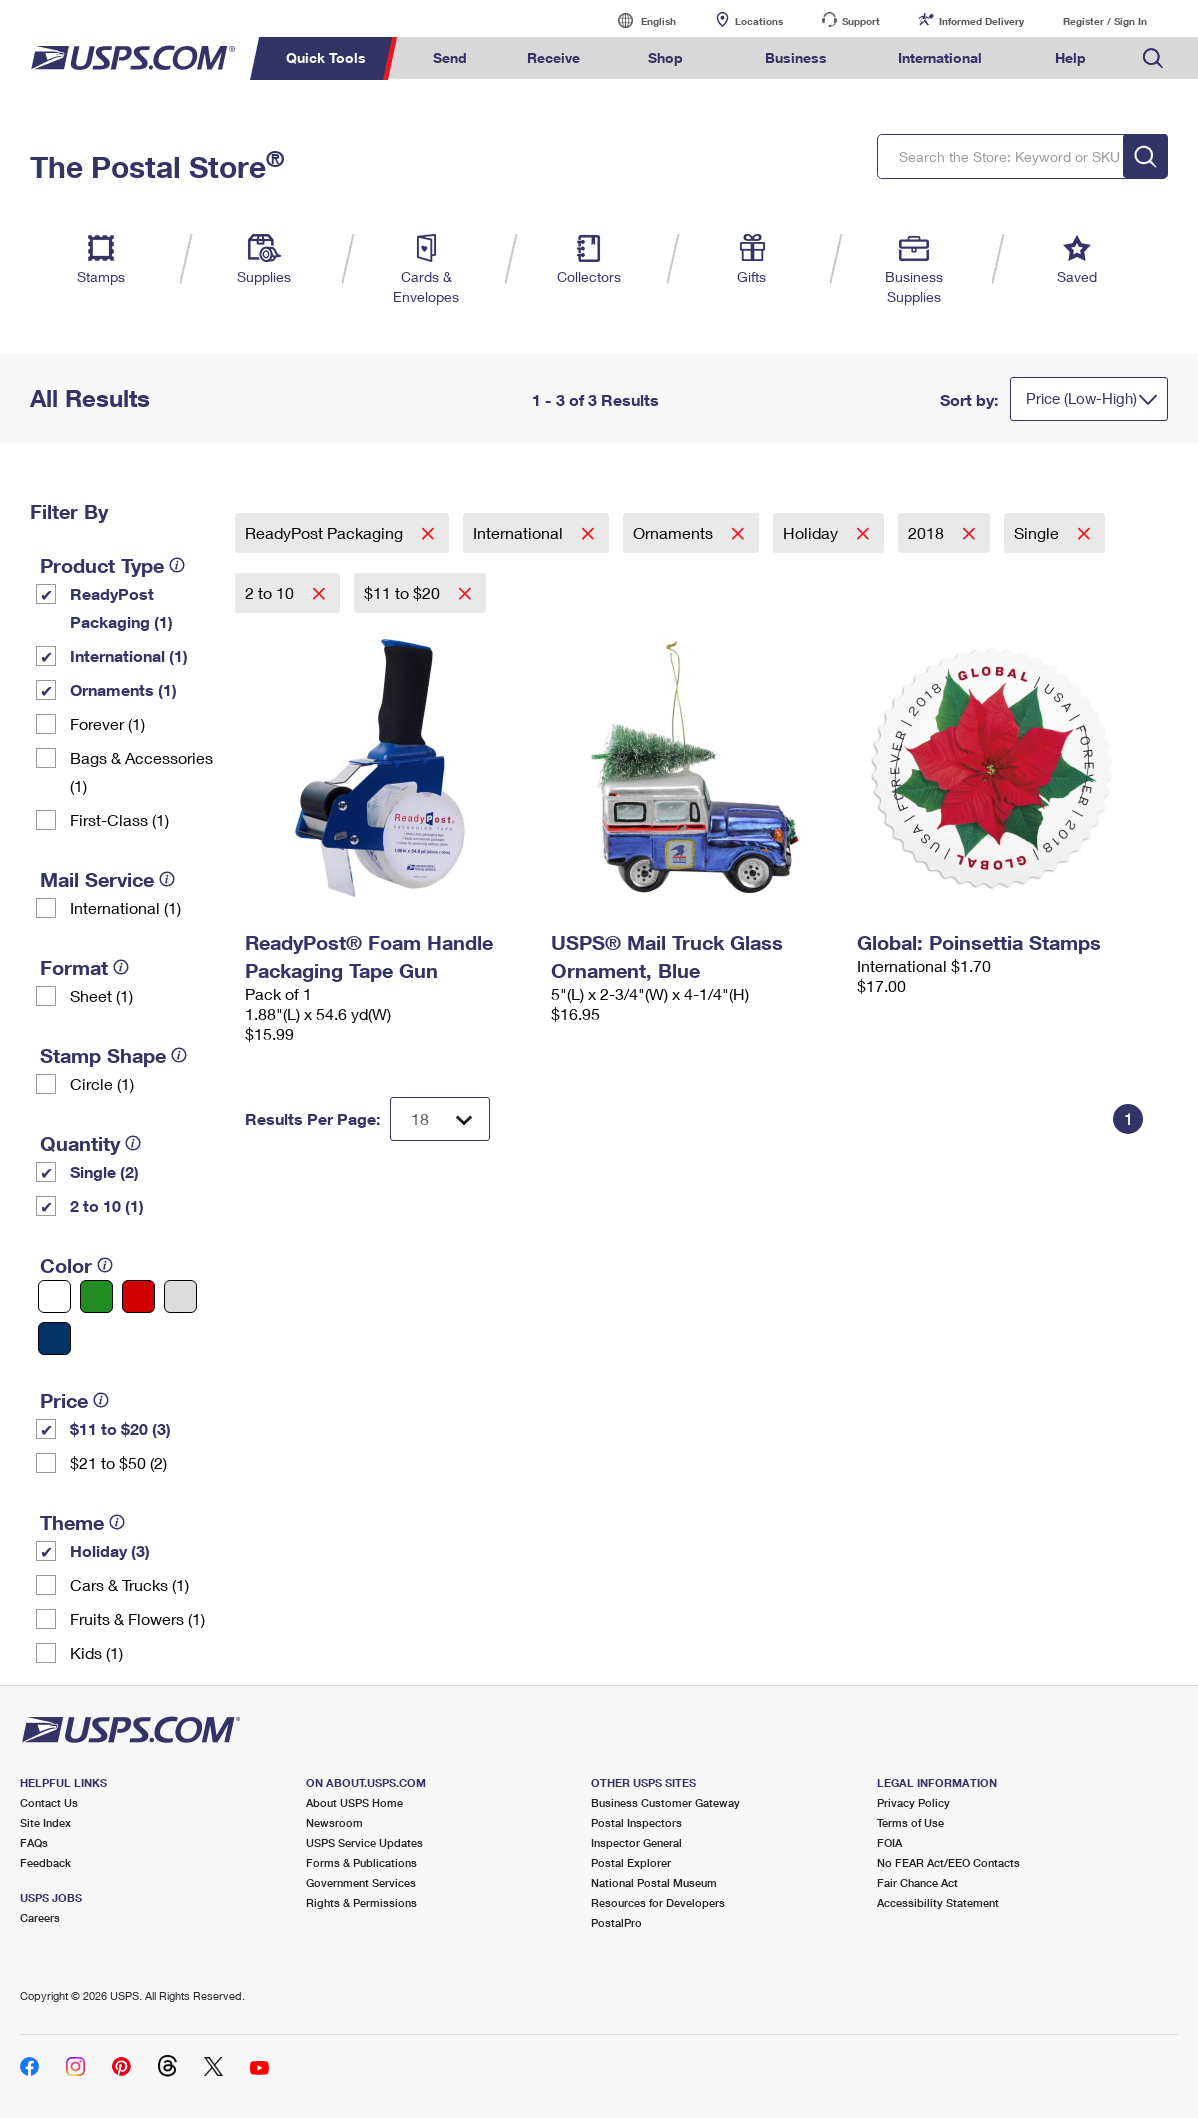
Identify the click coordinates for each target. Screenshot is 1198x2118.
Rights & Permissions (361, 1902)
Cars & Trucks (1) (129, 1584)
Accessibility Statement (938, 1902)
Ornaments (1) (123, 689)
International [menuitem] (940, 57)
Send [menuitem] (450, 57)
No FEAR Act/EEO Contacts (948, 1862)
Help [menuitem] (1070, 57)
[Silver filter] (180, 1296)
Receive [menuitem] (553, 57)
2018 (928, 532)
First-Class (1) (119, 819)
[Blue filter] (54, 1338)
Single (1038, 532)
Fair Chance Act (917, 1882)
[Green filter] (96, 1296)
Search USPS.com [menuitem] (1153, 58)
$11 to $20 (404, 592)
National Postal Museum (654, 1882)
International (520, 532)
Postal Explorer (631, 1862)
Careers (40, 1917)
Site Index (45, 1822)
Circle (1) (102, 1083)
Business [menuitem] (796, 57)
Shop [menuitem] (665, 57)
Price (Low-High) (1081, 398)
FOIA (889, 1842)
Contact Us (49, 1802)
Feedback (45, 1862)
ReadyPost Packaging (326, 532)
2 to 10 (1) (107, 1205)
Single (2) (104, 1171)
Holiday (812, 532)
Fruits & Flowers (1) (137, 1618)
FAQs (34, 1842)
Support (861, 21)
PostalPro (616, 1922)
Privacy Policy (913, 1802)
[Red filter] (138, 1296)
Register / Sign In (1105, 21)
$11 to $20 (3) (120, 1428)
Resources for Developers (658, 1902)
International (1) (129, 655)
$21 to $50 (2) (118, 1462)
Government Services (361, 1882)
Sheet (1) (101, 995)
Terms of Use (910, 1822)
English (638, 20)
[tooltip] (177, 565)
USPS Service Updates (364, 1842)
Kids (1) (96, 1652)
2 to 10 (271, 592)
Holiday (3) (110, 1550)
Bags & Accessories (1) (141, 771)
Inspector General (636, 1842)
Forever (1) (107, 723)
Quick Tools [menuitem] (326, 57)
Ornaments (675, 532)
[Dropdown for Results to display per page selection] (440, 1119)
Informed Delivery (981, 21)
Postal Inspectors (636, 1822)
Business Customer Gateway (665, 1802)
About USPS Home (354, 1802)
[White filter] (54, 1296)
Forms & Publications (361, 1862)
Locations (759, 21)
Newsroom (334, 1822)
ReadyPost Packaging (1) (121, 607)
